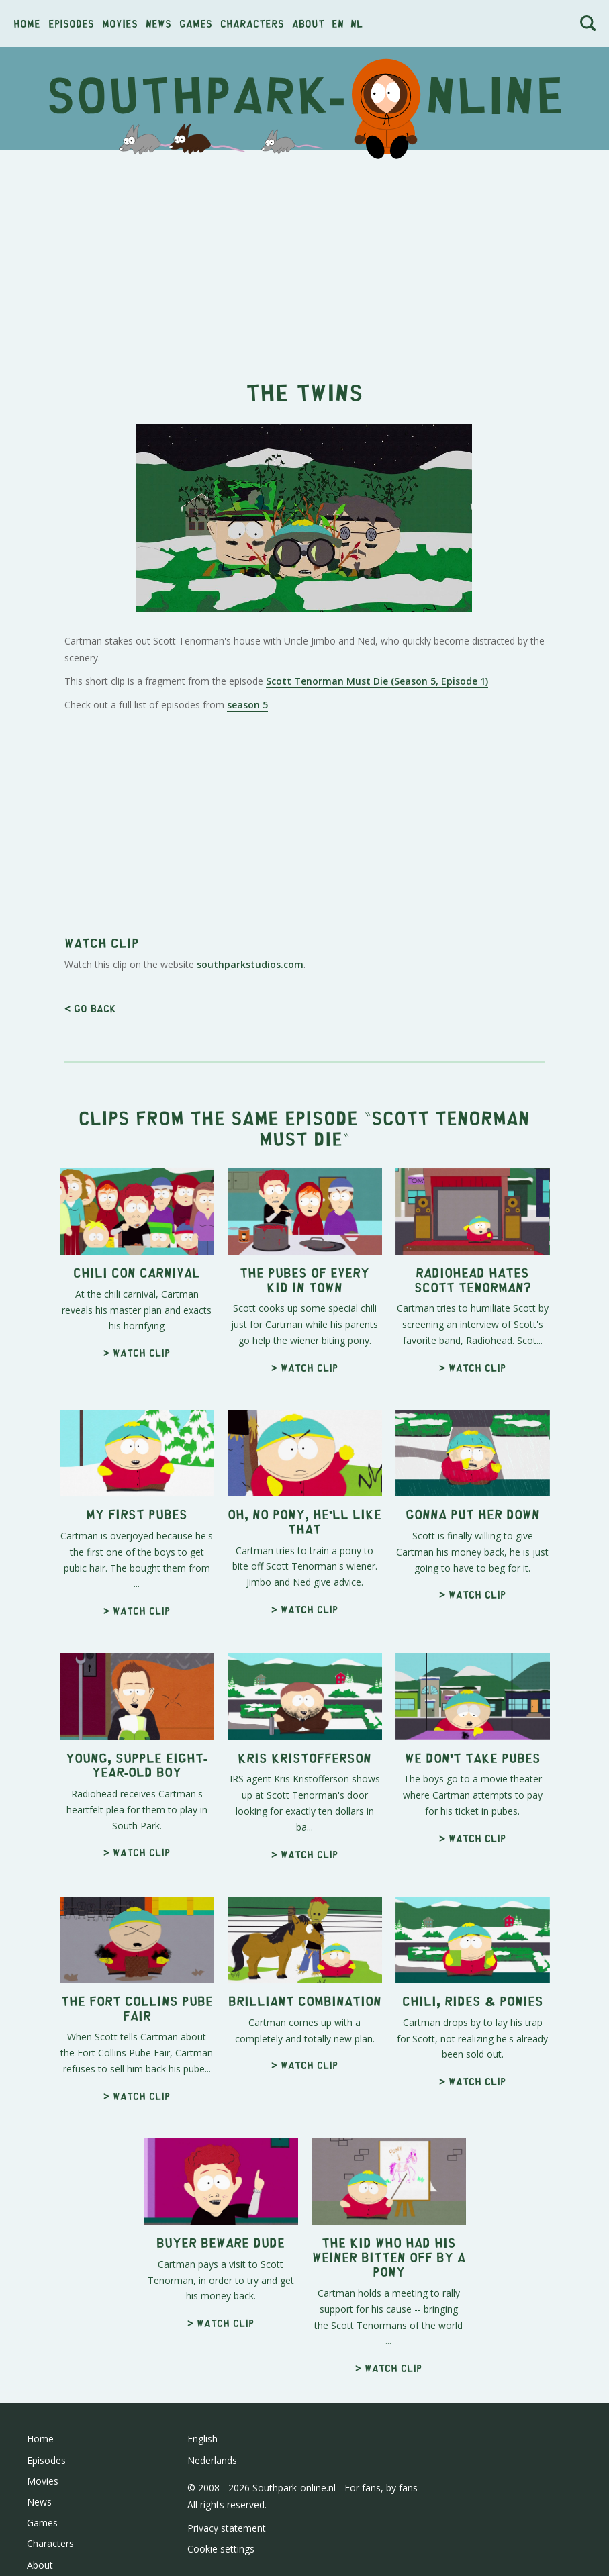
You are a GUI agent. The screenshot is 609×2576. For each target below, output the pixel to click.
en (338, 23)
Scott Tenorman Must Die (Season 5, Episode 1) (377, 681)
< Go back (90, 1008)
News (158, 23)
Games (195, 23)
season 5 (247, 704)
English (202, 2438)
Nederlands (212, 2460)
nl (356, 23)
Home (26, 23)
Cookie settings (220, 2548)
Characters (252, 23)
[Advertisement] (304, 258)
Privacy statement (226, 2528)
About (308, 23)
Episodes (71, 23)
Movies (120, 23)
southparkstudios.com (250, 964)
